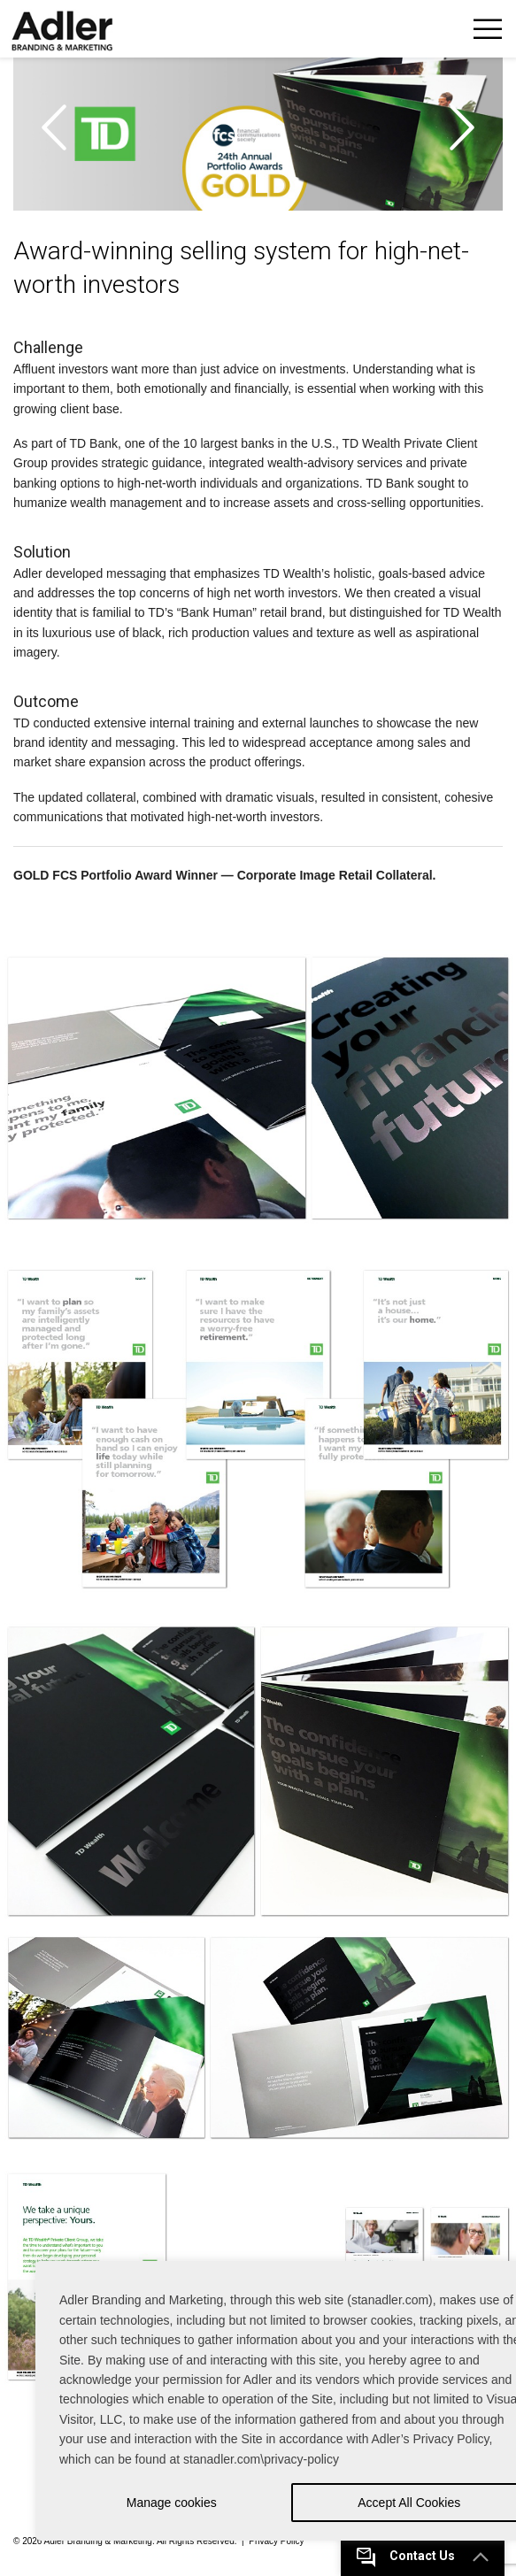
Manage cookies (172, 2502)
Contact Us (422, 2556)
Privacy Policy (276, 2541)
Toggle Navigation (487, 29)
